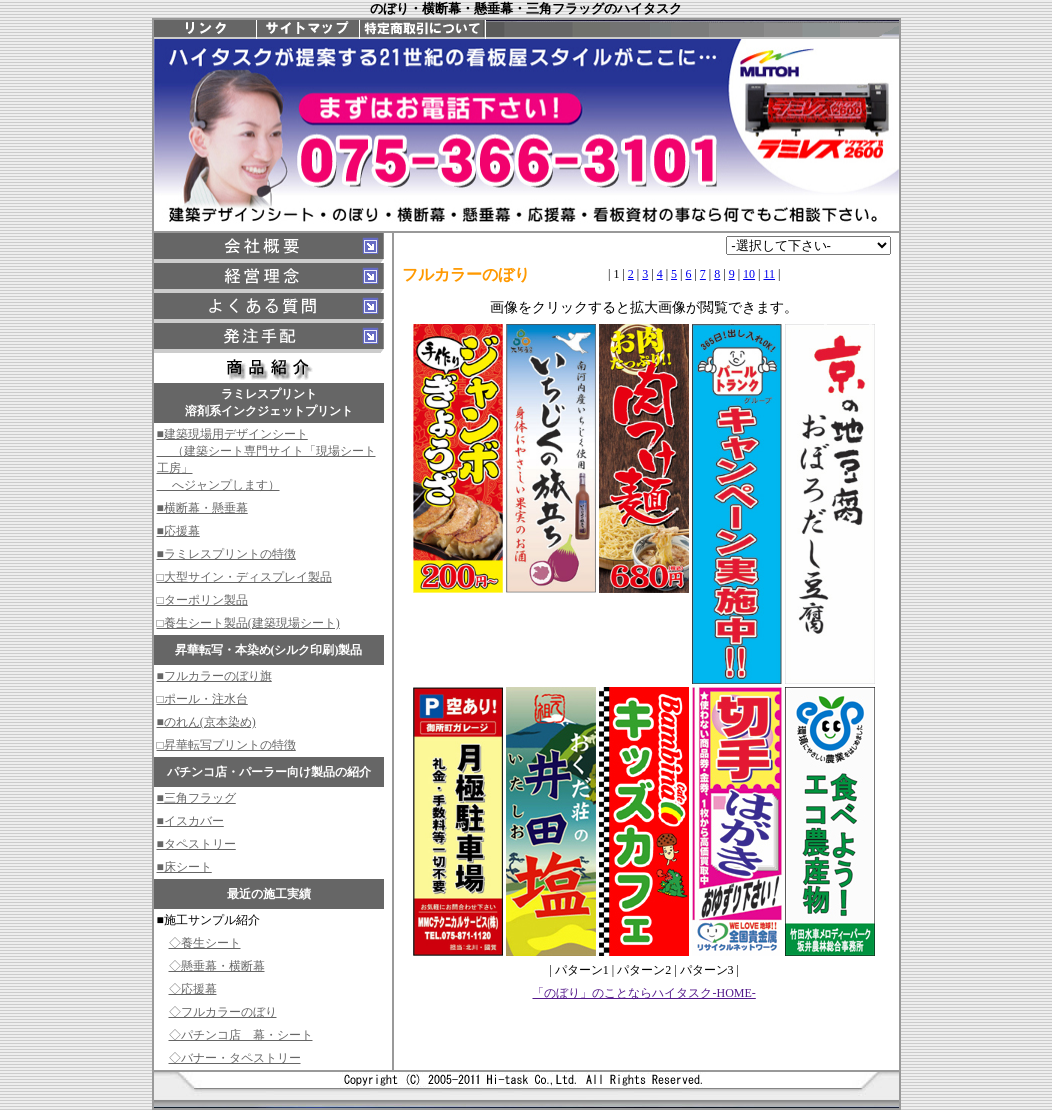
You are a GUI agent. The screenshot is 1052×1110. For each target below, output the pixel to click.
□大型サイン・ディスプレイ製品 (244, 577)
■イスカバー (190, 821)
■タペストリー (196, 844)
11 (769, 274)
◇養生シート (205, 943)
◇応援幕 (193, 989)
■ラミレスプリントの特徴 (226, 554)
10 (749, 274)
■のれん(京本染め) (206, 722)
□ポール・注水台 (202, 699)
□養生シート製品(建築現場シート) (248, 623)
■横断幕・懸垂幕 (202, 508)
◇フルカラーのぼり (223, 1012)
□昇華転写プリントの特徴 (226, 745)
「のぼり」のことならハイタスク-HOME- (643, 993)
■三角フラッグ (196, 798)
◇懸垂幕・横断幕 (217, 966)
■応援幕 (178, 531)
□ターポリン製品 (202, 600)
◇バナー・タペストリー (235, 1058)
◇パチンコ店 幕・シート (241, 1035)
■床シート (184, 867)
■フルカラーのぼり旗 (214, 676)
